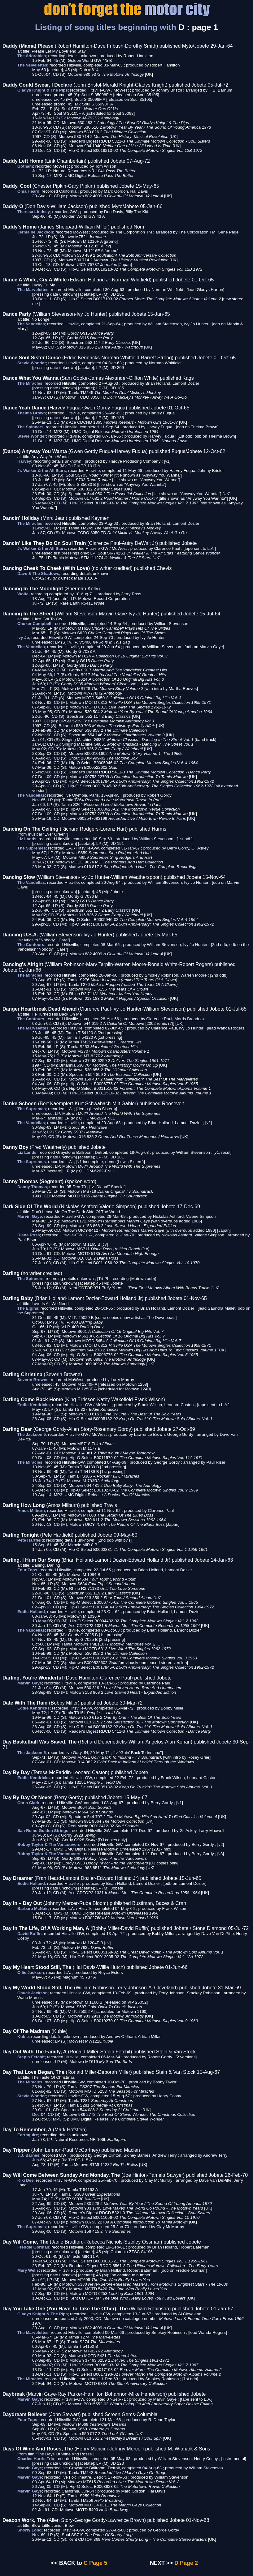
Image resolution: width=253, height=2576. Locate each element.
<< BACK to (66, 2563)
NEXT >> (161, 2563)
